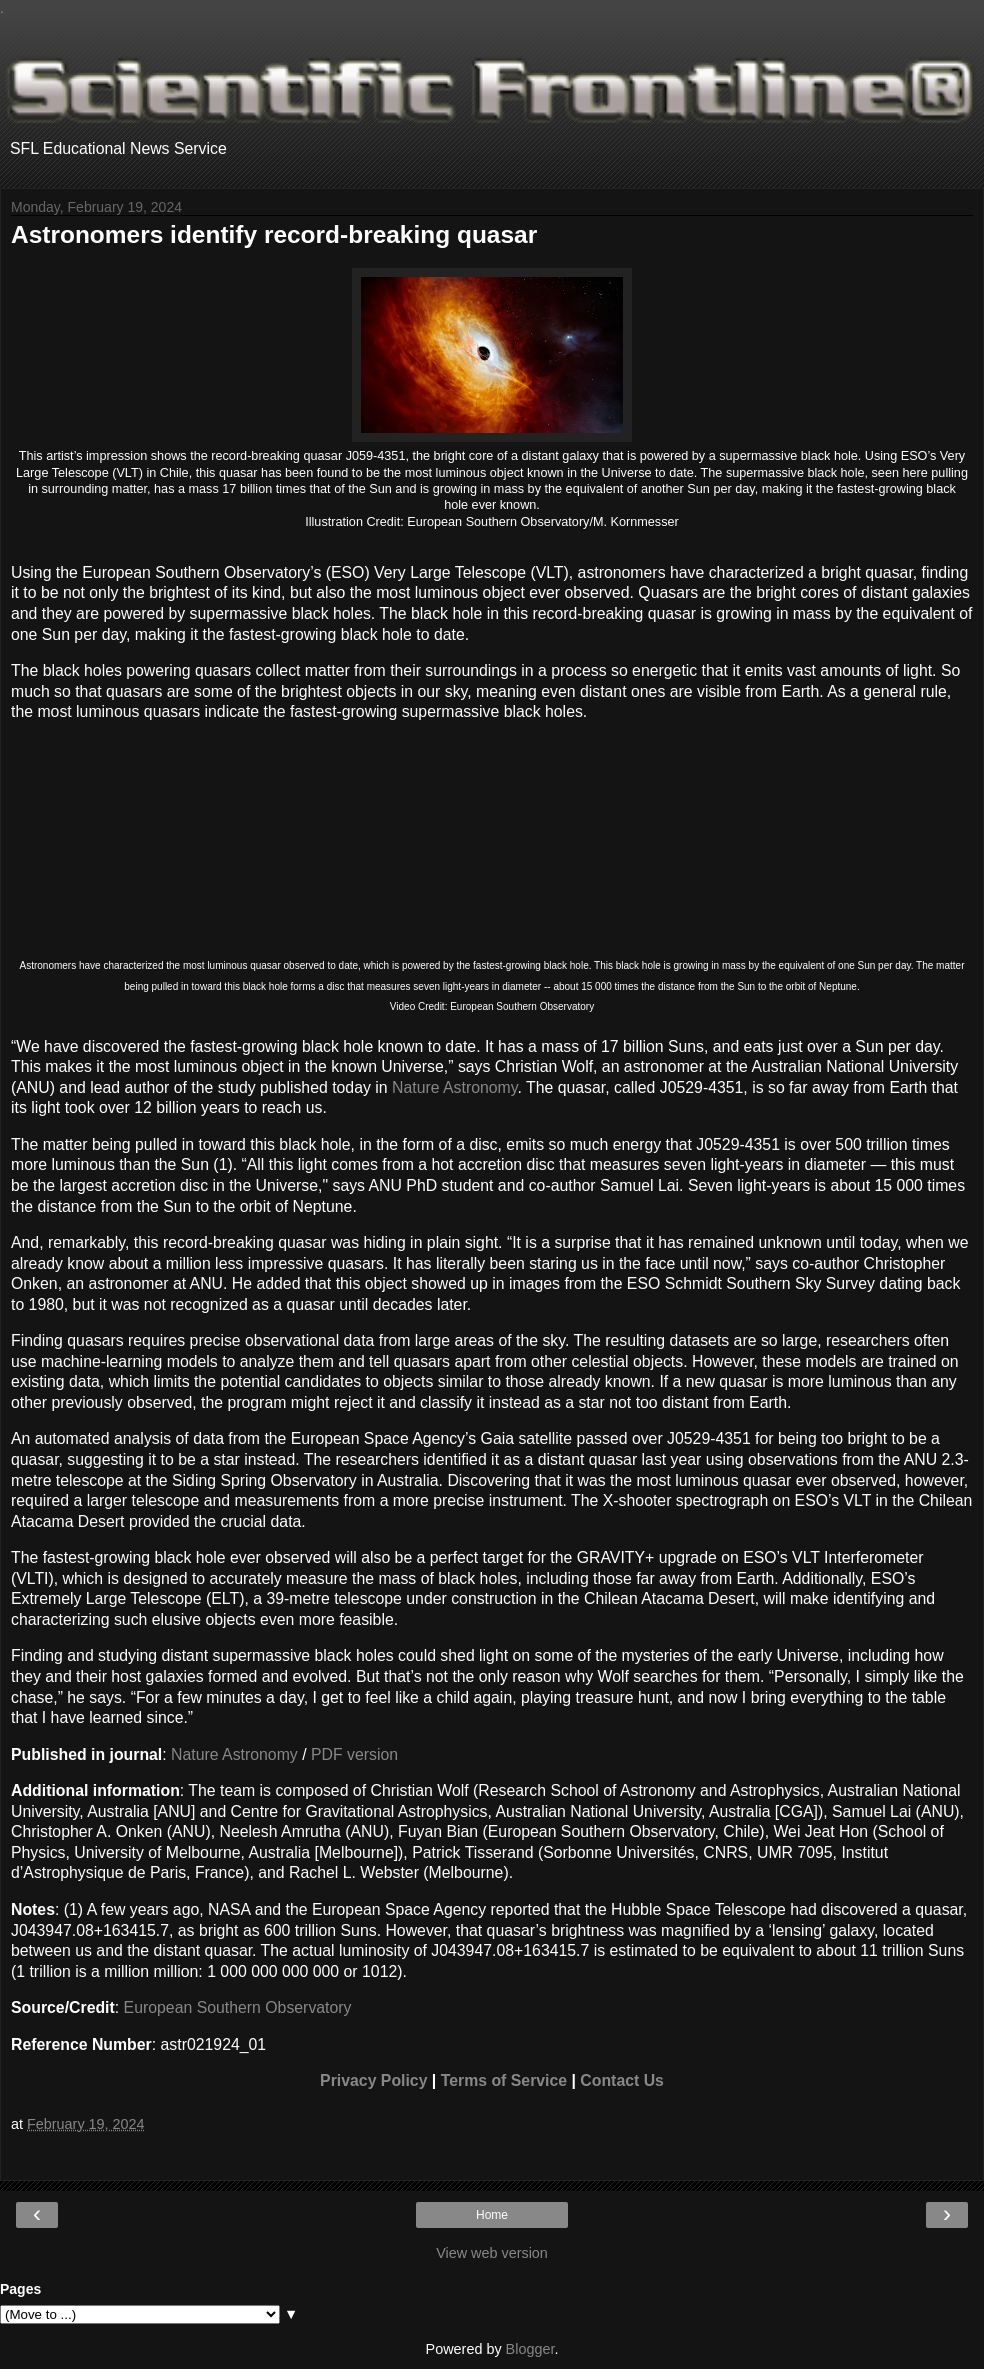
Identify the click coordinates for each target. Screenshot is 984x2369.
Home (492, 2215)
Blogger (530, 2349)
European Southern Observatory (238, 2007)
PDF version (354, 1754)
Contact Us (622, 2080)
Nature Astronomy (455, 1087)
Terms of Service (504, 2080)
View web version (492, 2253)
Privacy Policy (373, 2080)
